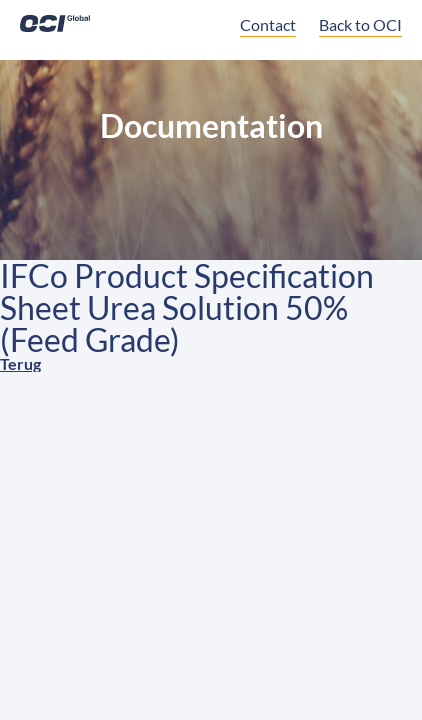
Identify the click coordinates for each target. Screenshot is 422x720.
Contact (268, 24)
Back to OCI (360, 24)
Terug (20, 363)
